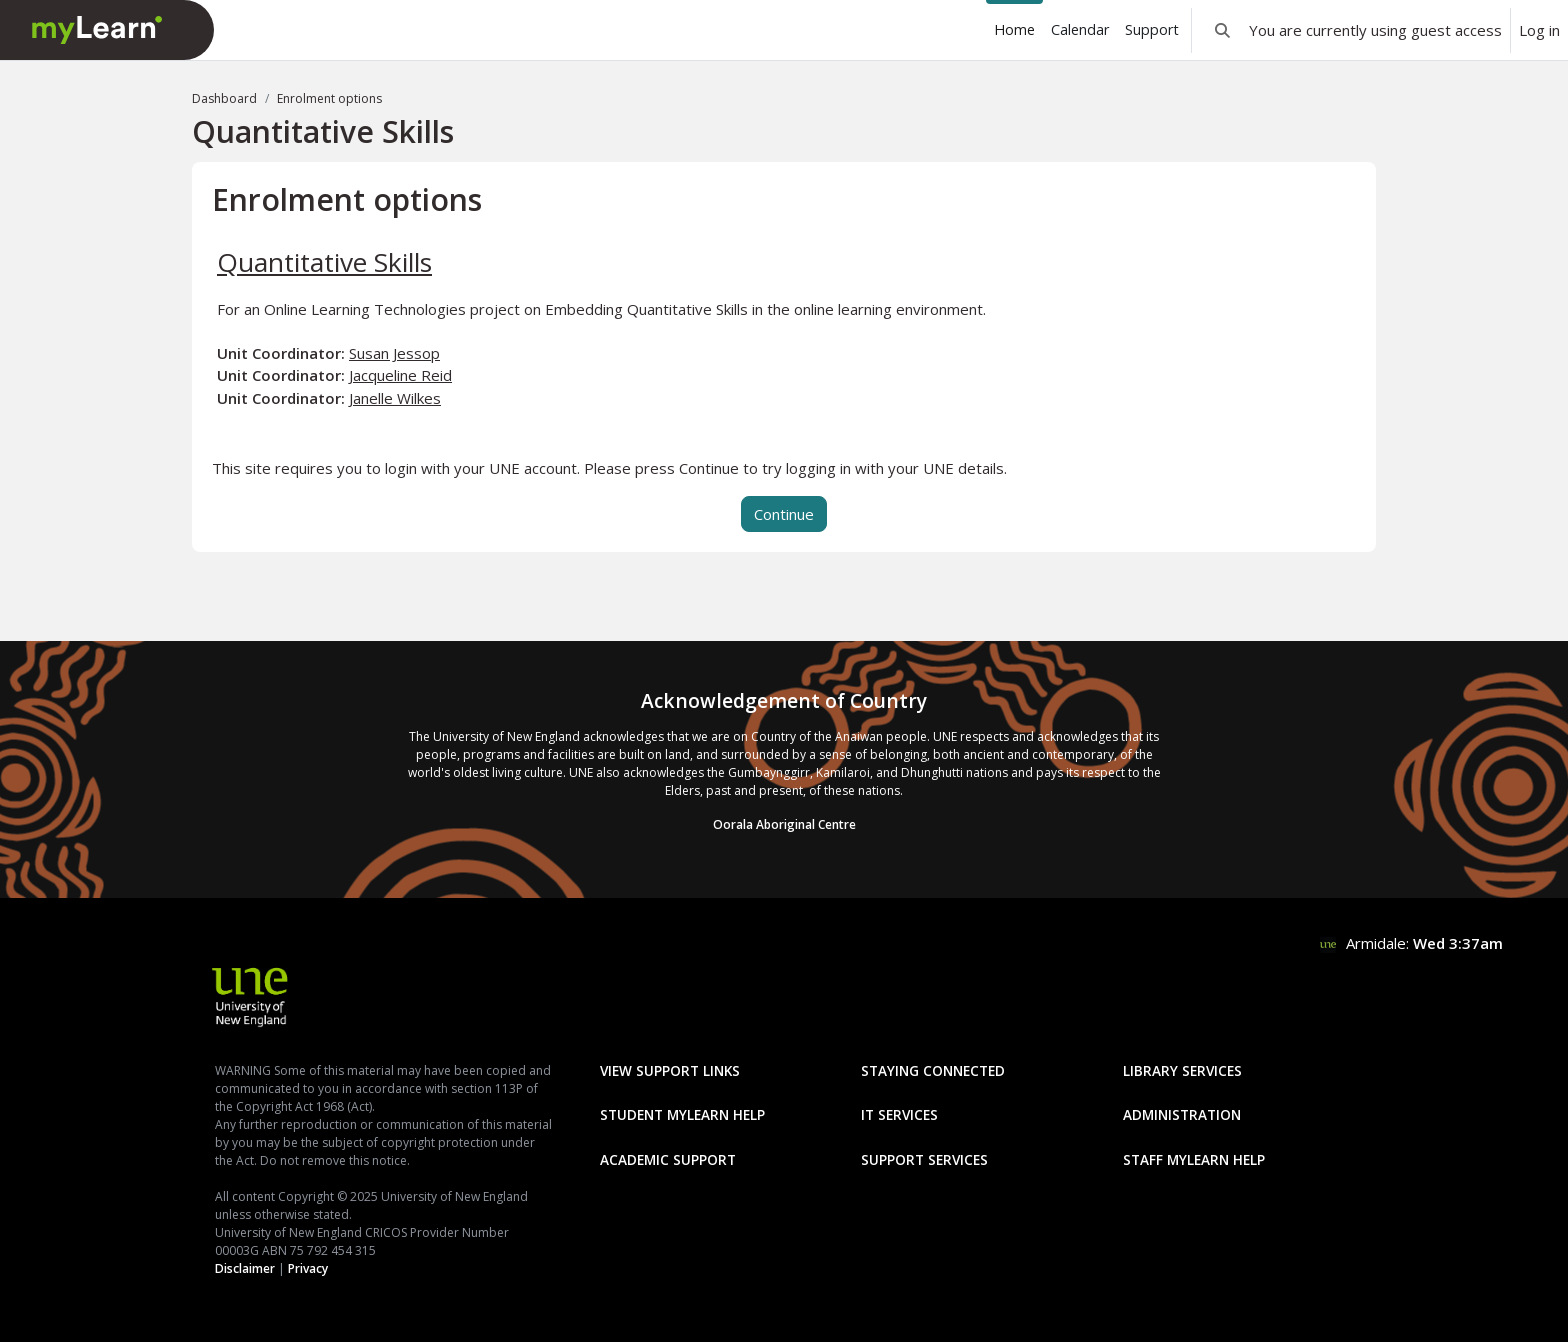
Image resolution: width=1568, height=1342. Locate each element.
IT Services (899, 1114)
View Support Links (670, 1070)
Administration (1182, 1114)
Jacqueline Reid (400, 375)
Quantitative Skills (324, 262)
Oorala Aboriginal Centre (784, 824)
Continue (784, 514)
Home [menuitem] (1014, 29)
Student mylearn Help (682, 1114)
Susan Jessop (394, 353)
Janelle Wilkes (395, 398)
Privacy (308, 1268)
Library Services (1182, 1070)
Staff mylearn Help (1194, 1159)
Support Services (924, 1159)
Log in (1539, 30)
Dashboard (224, 98)
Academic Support (668, 1159)
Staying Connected (933, 1070)
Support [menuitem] (1152, 29)
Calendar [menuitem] (1080, 29)
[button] (1222, 30)
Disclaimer (245, 1268)
